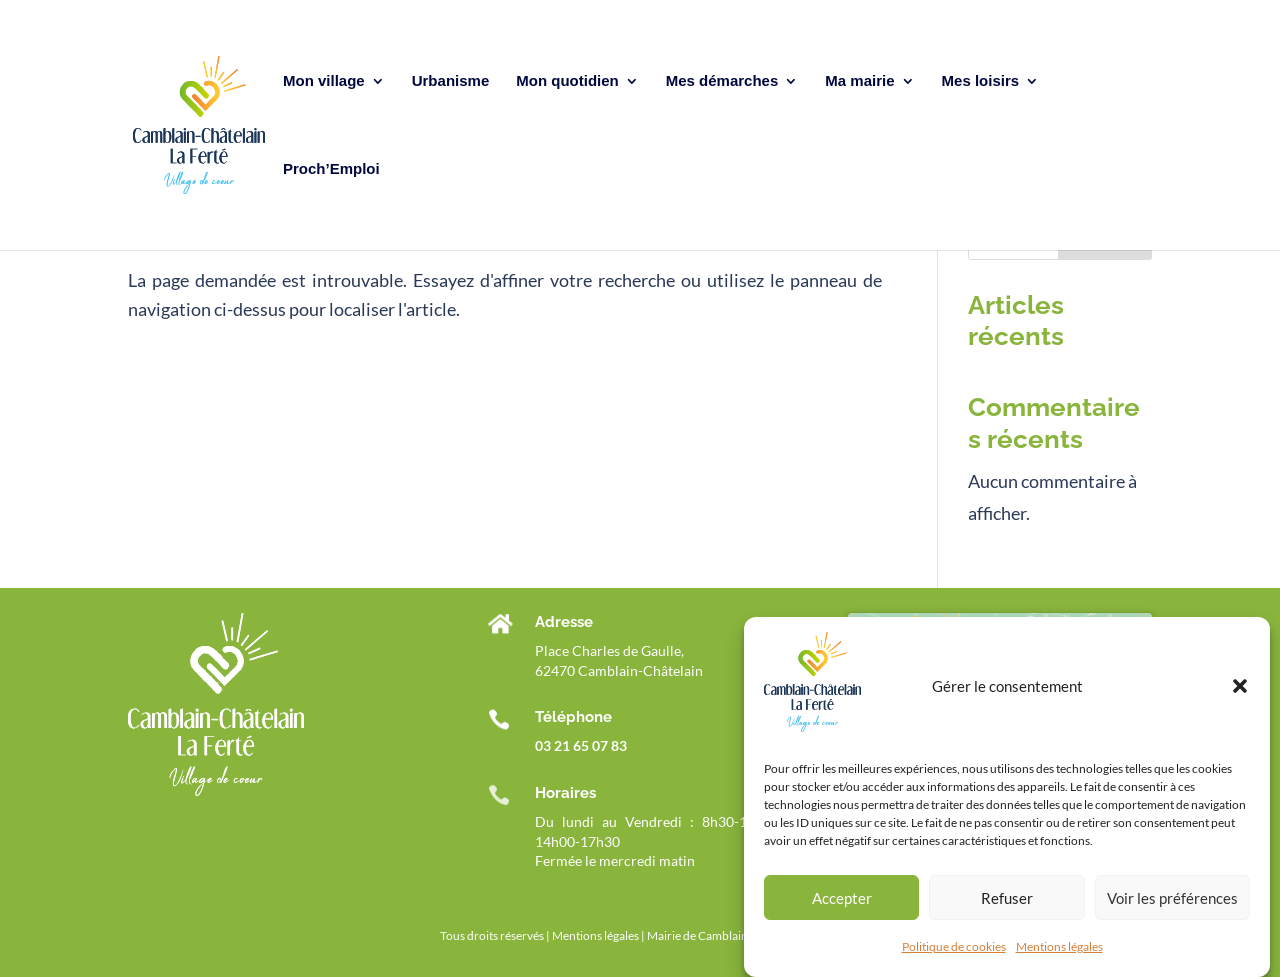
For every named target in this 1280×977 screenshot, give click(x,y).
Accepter (842, 900)
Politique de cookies (954, 949)
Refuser (1007, 900)
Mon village (324, 81)
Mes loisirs (981, 81)
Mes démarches (722, 81)
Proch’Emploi (331, 169)
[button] (1240, 689)
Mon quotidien (567, 81)
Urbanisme (451, 81)
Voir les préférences (1172, 900)
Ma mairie (859, 81)
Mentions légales (1059, 949)
